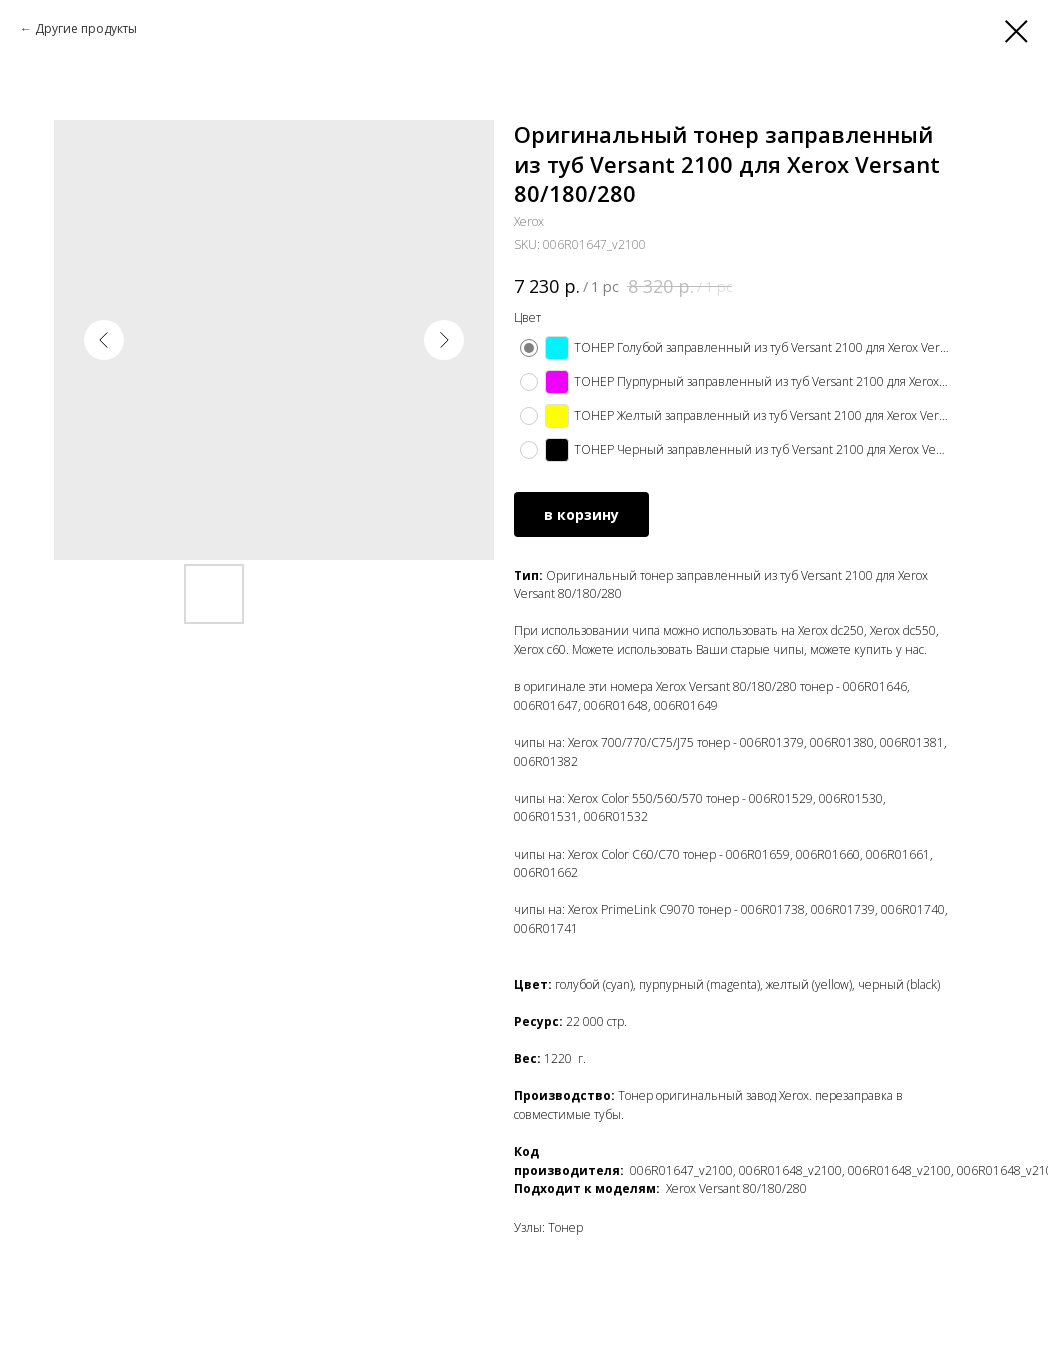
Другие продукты (86, 28)
